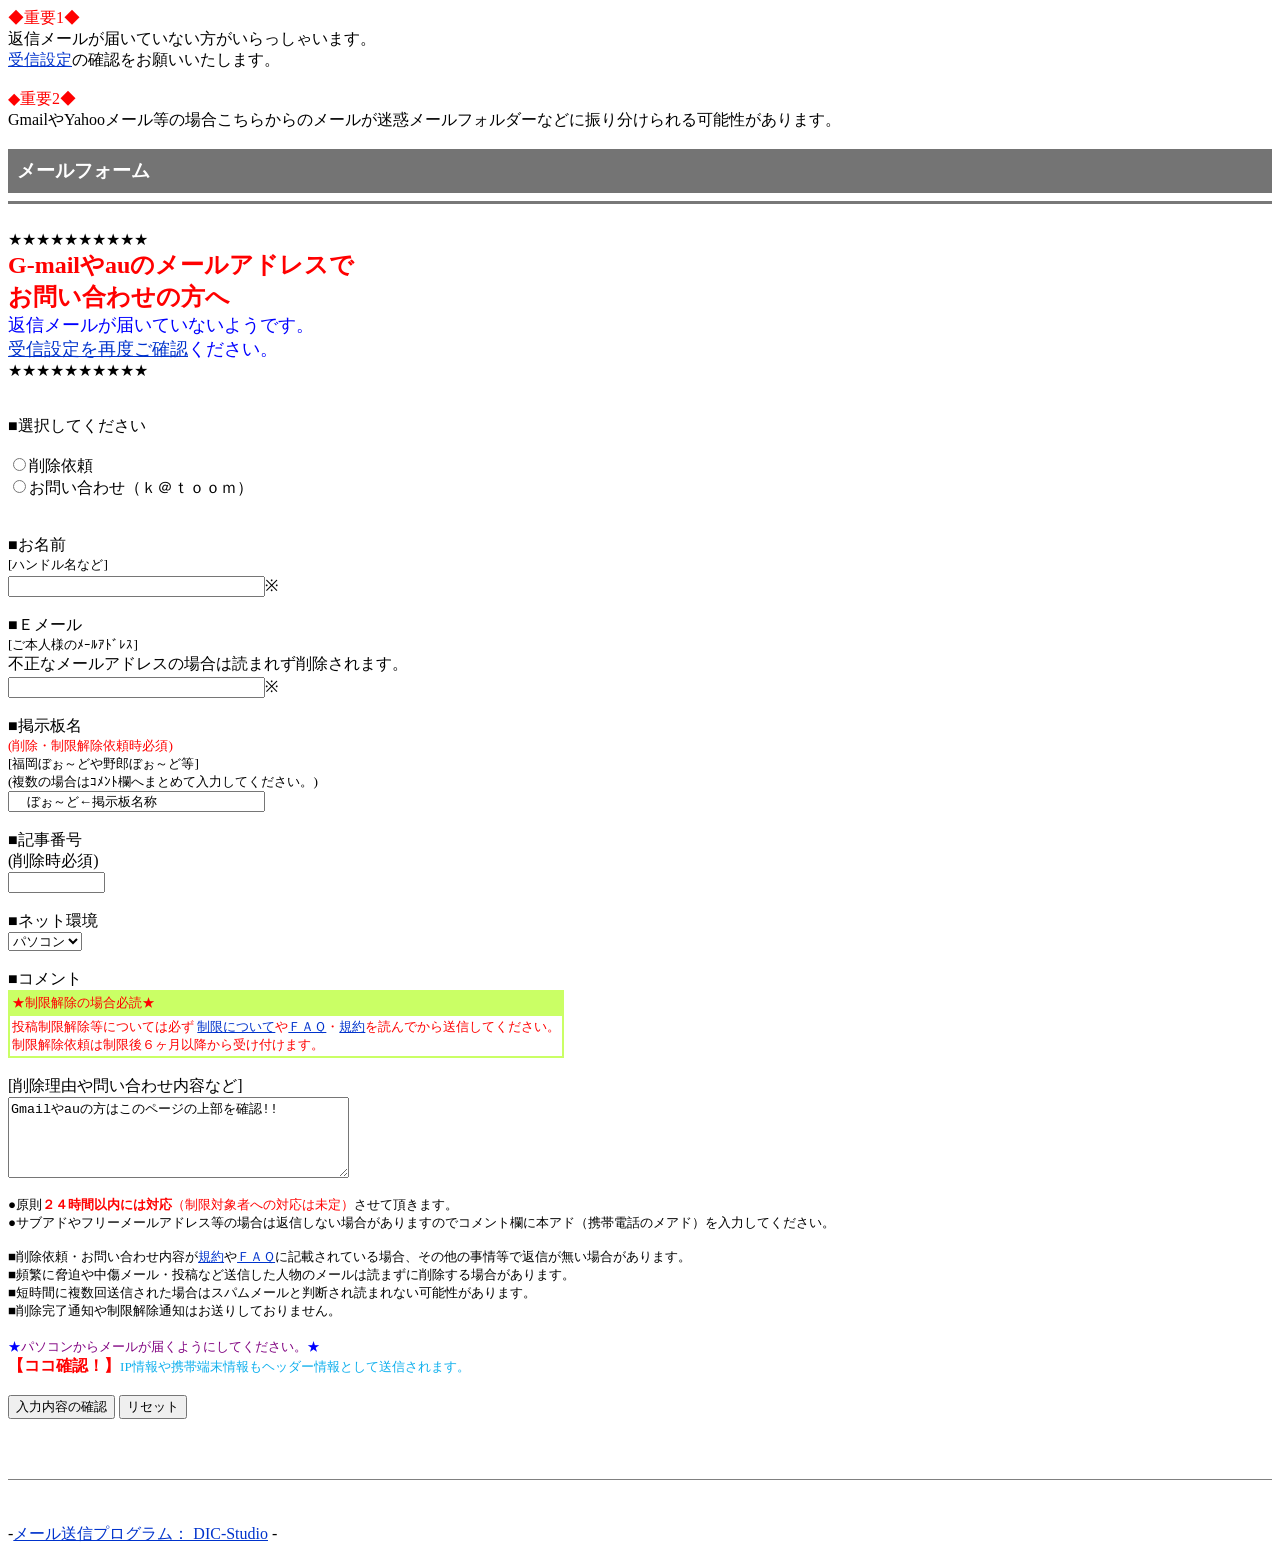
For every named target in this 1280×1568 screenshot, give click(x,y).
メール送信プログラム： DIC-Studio (140, 1548)
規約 (352, 1026)
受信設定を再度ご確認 (98, 349)
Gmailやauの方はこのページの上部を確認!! (198, 1145)
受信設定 (40, 59)
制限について (236, 1026)
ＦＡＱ (307, 1026)
